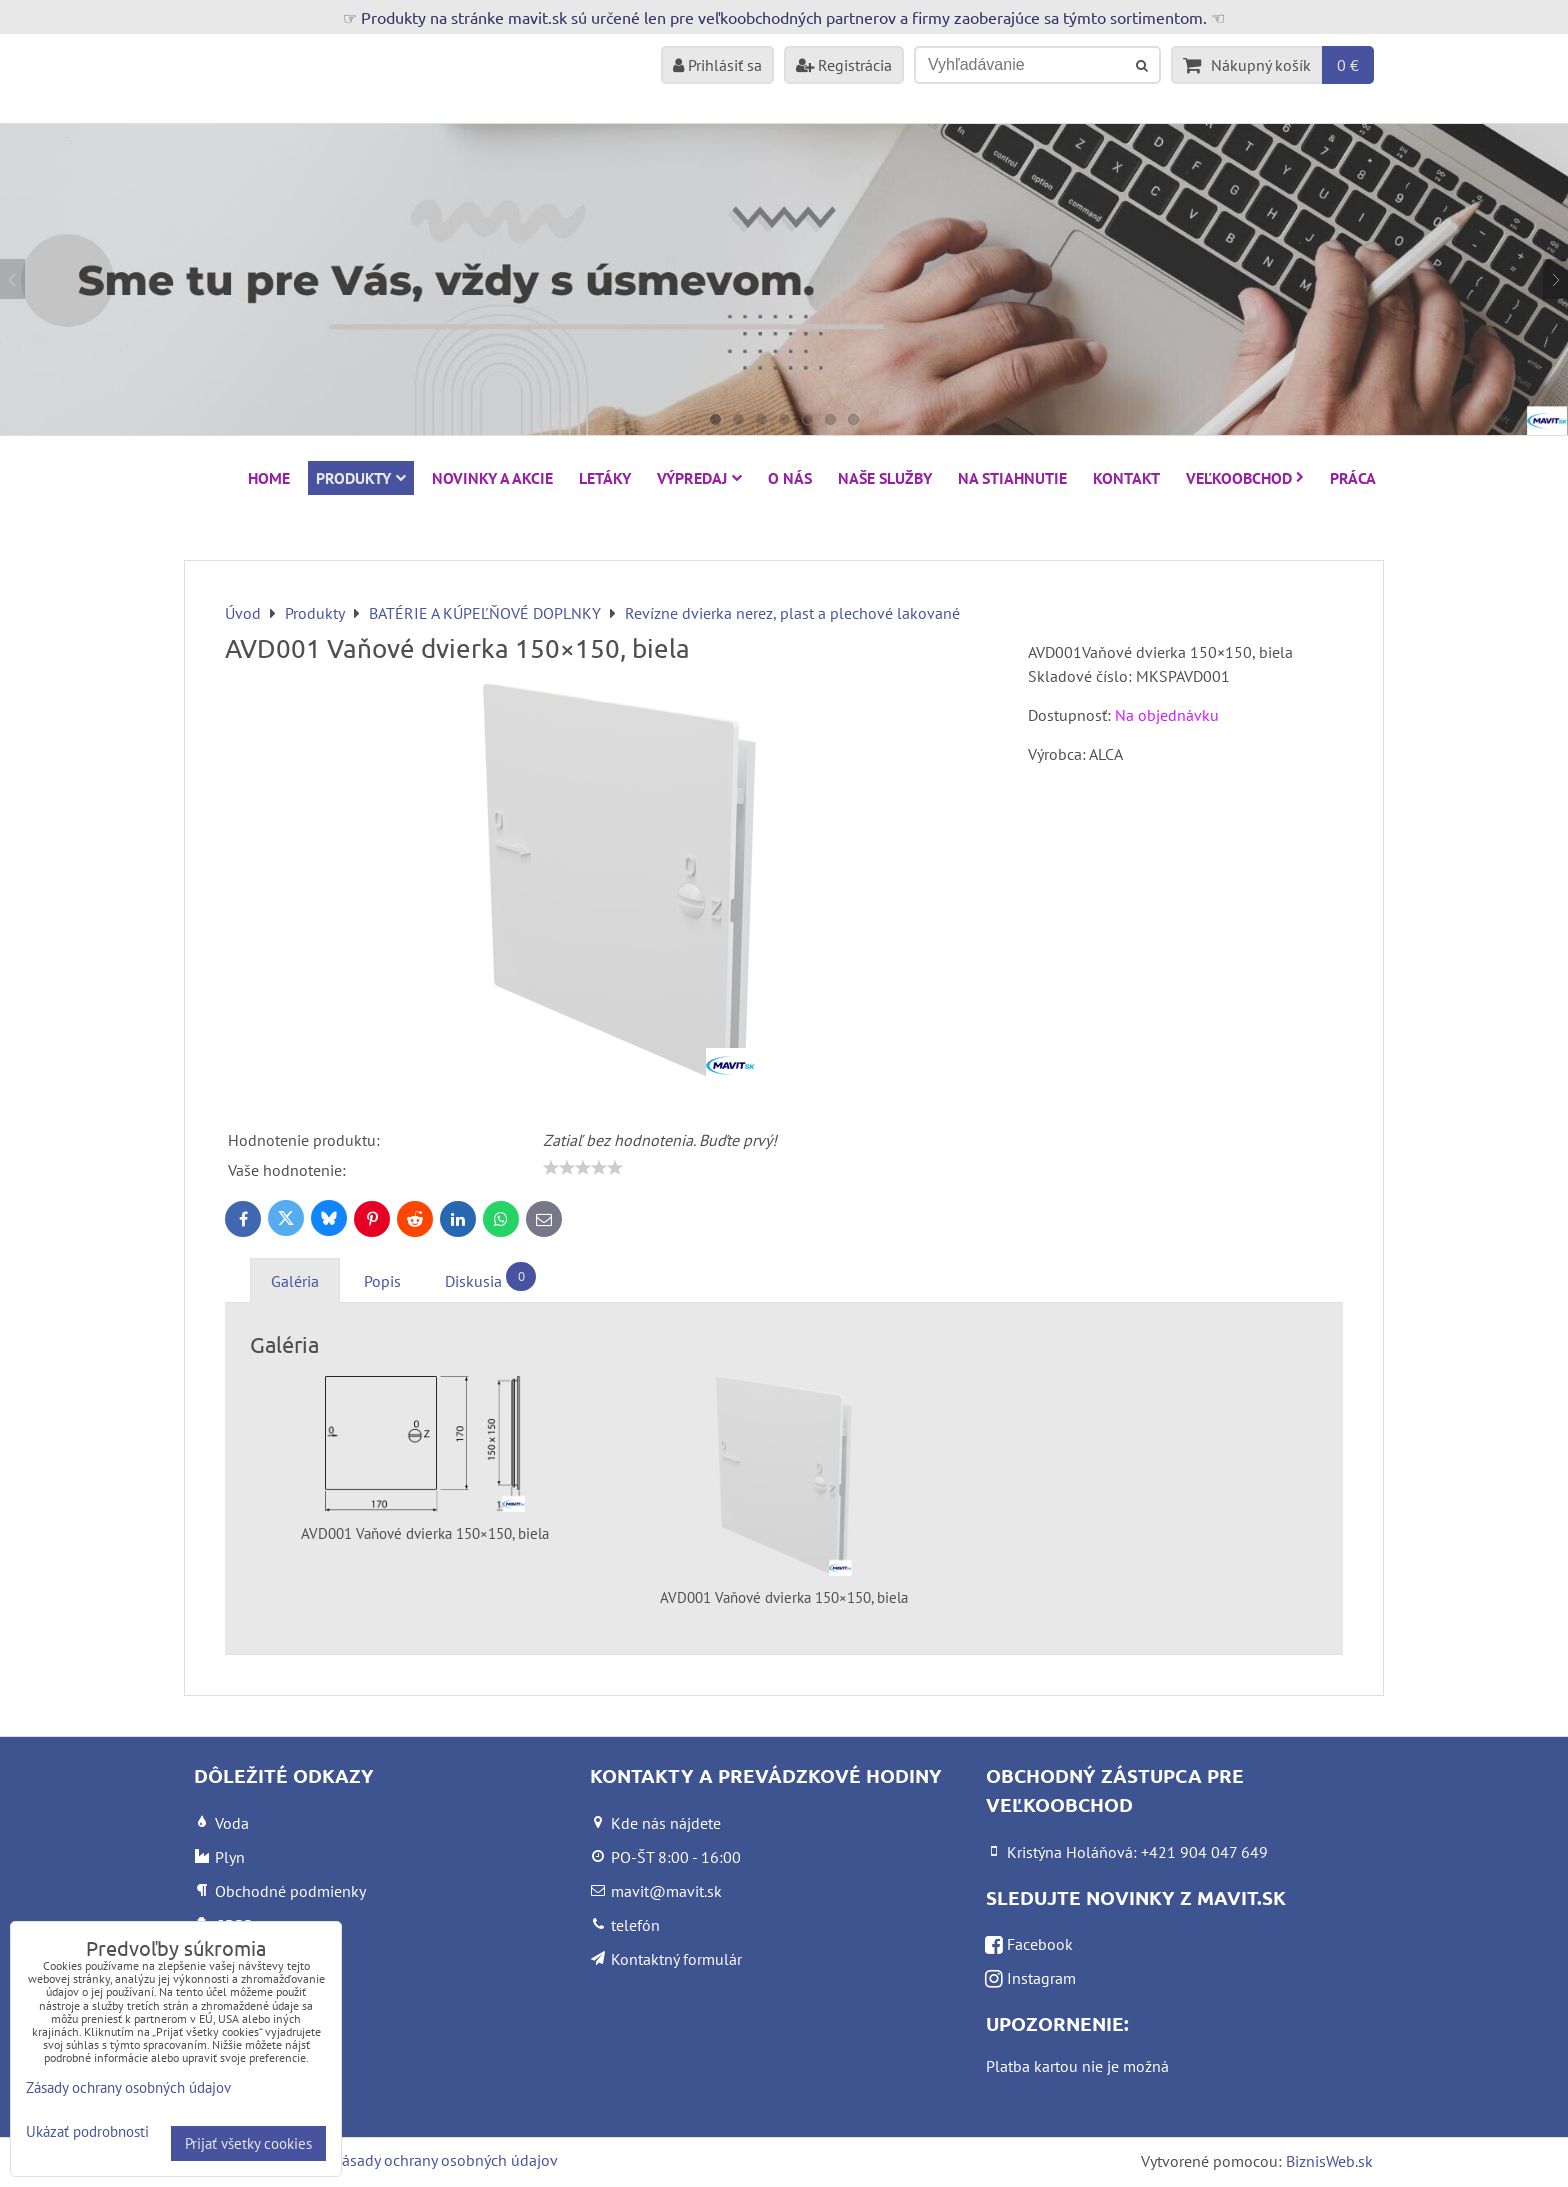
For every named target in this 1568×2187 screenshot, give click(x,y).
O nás (790, 478)
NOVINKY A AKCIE (492, 478)
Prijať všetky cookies (248, 2143)
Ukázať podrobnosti (87, 2132)
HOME (269, 478)
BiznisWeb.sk (1329, 2161)
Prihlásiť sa (717, 65)
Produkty (361, 478)
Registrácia (844, 65)
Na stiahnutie (1012, 478)
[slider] (583, 1168)
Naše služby (885, 478)
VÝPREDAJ (699, 478)
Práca (1353, 478)
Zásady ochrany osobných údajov (445, 2160)
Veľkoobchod (1245, 478)
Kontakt (1126, 478)
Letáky (605, 478)
